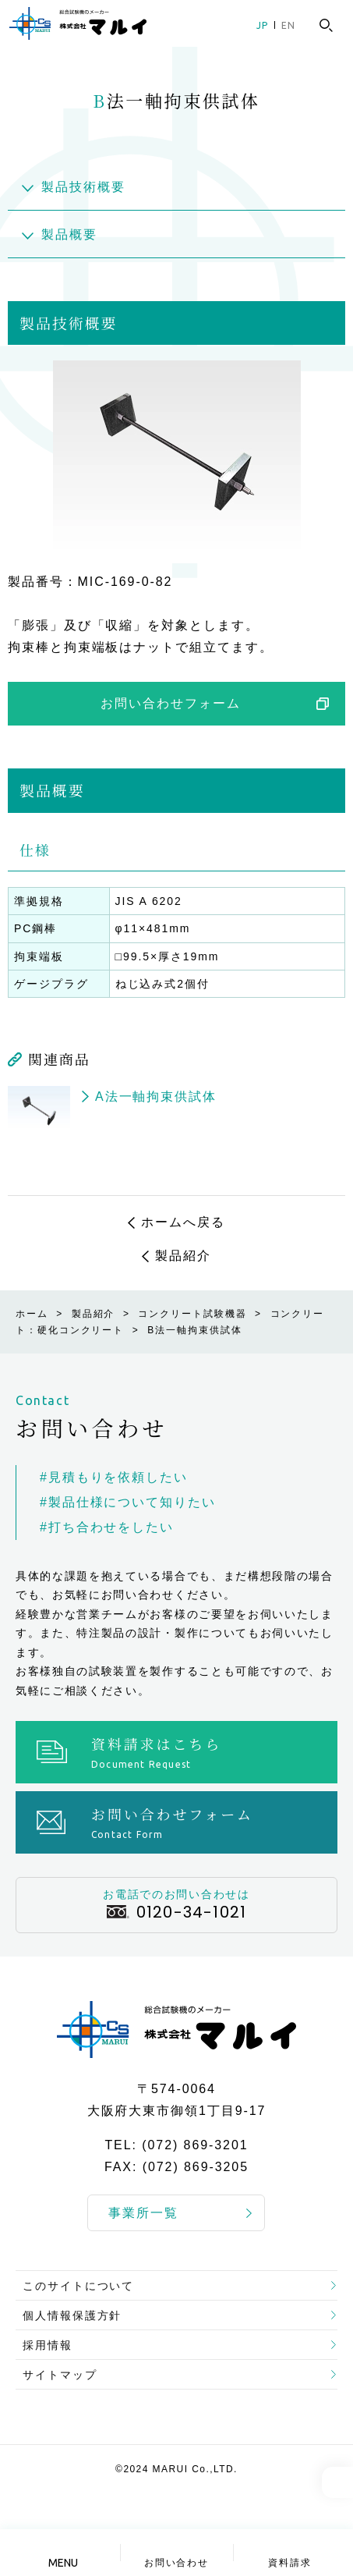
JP (262, 25)
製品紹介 (183, 1255)
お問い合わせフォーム (170, 703)
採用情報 (47, 2345)
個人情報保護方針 (72, 2315)
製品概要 (69, 234)
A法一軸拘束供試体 (156, 1096)
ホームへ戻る (183, 1222)
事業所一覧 (143, 2212)
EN (288, 25)
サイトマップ (60, 2374)
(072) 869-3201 (195, 2146)
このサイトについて (78, 2286)
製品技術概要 (83, 186)
